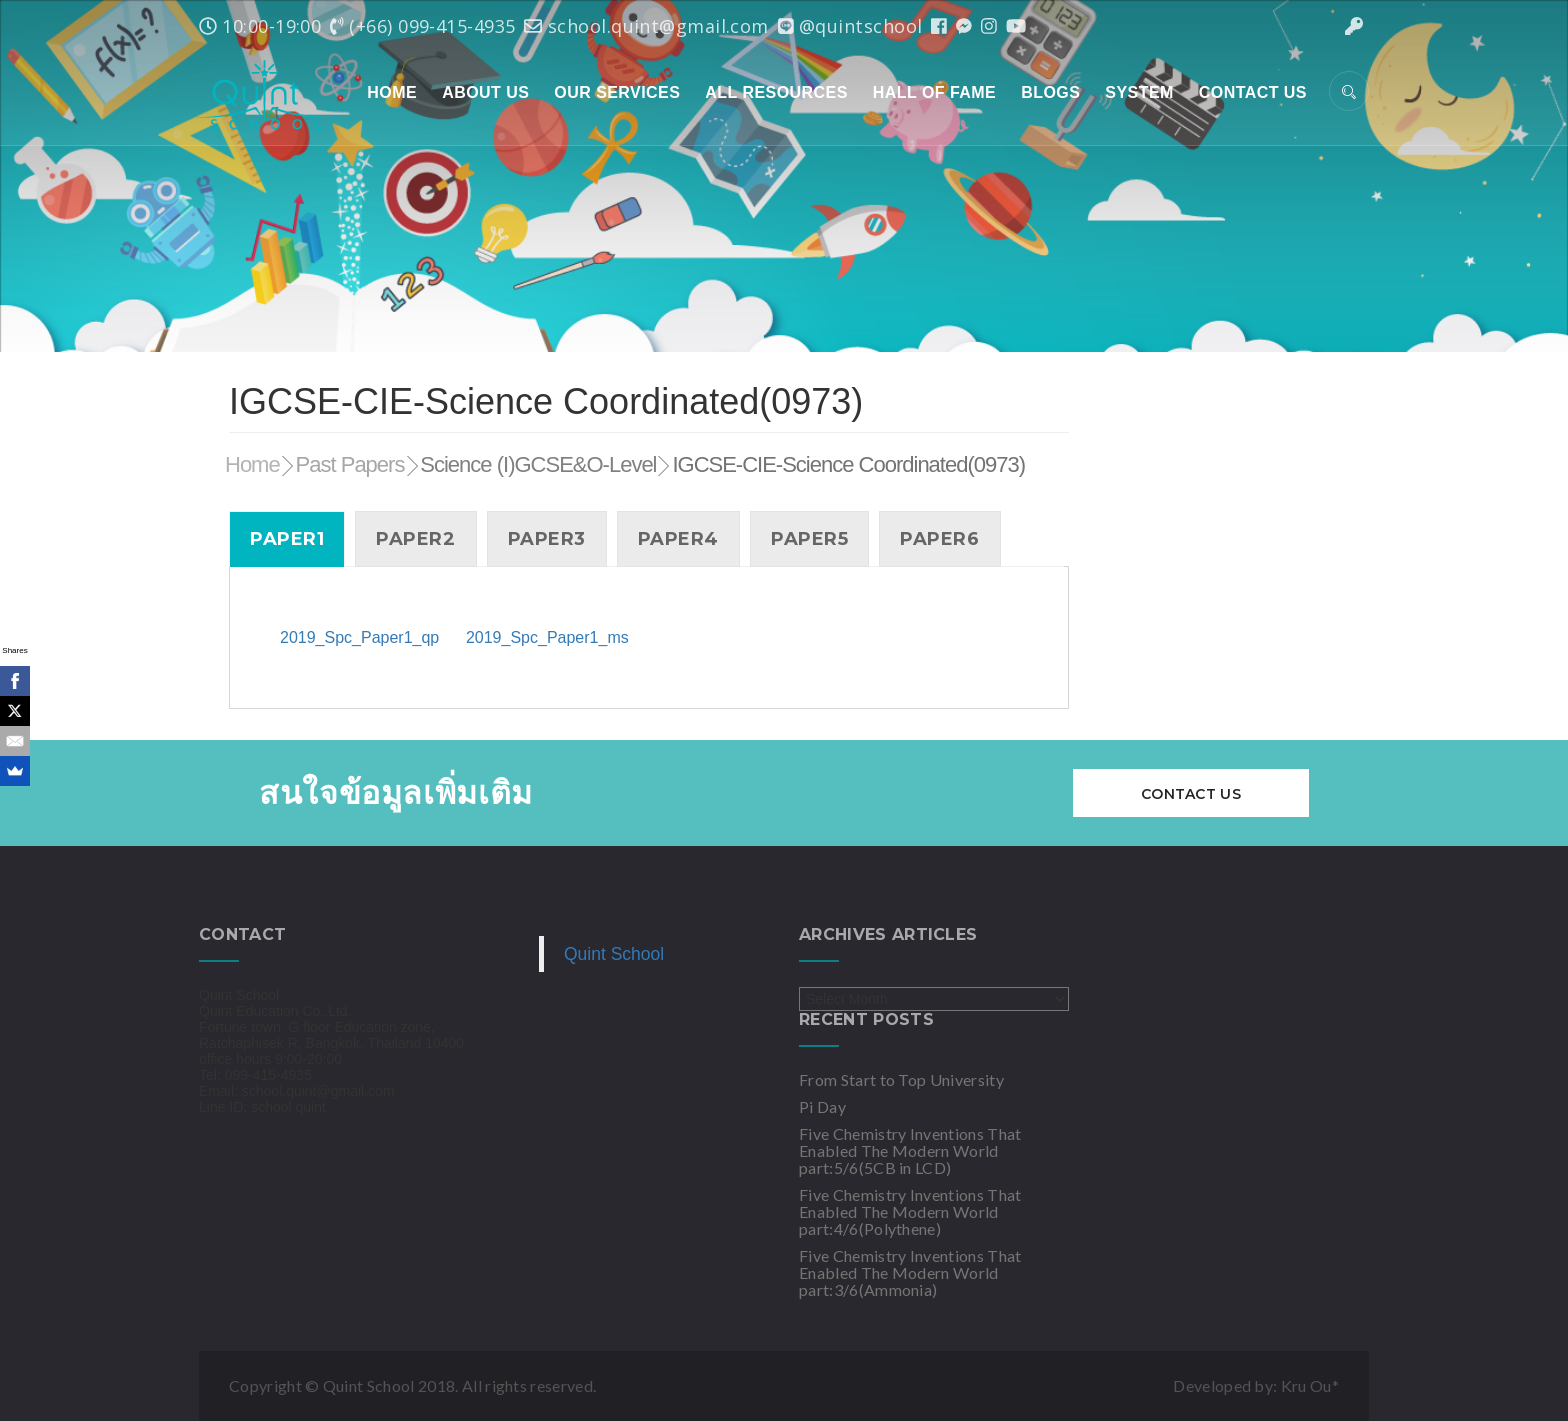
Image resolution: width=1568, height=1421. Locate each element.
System (1139, 92)
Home (392, 92)
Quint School (614, 954)
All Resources (776, 92)
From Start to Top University (901, 1079)
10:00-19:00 (260, 26)
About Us (485, 92)
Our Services (617, 92)
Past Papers (350, 464)
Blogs (1050, 92)
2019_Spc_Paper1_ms (547, 637)
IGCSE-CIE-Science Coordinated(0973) (848, 464)
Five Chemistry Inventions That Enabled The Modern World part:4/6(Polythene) (910, 1211)
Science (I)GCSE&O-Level (538, 464)
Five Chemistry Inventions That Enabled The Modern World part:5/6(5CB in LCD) (910, 1150)
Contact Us (1253, 92)
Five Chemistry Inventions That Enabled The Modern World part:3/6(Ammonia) (910, 1272)
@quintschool (850, 26)
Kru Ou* (1310, 1385)
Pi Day (822, 1106)
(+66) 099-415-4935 (422, 26)
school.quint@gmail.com (646, 26)
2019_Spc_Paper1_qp (359, 637)
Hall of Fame (934, 92)
